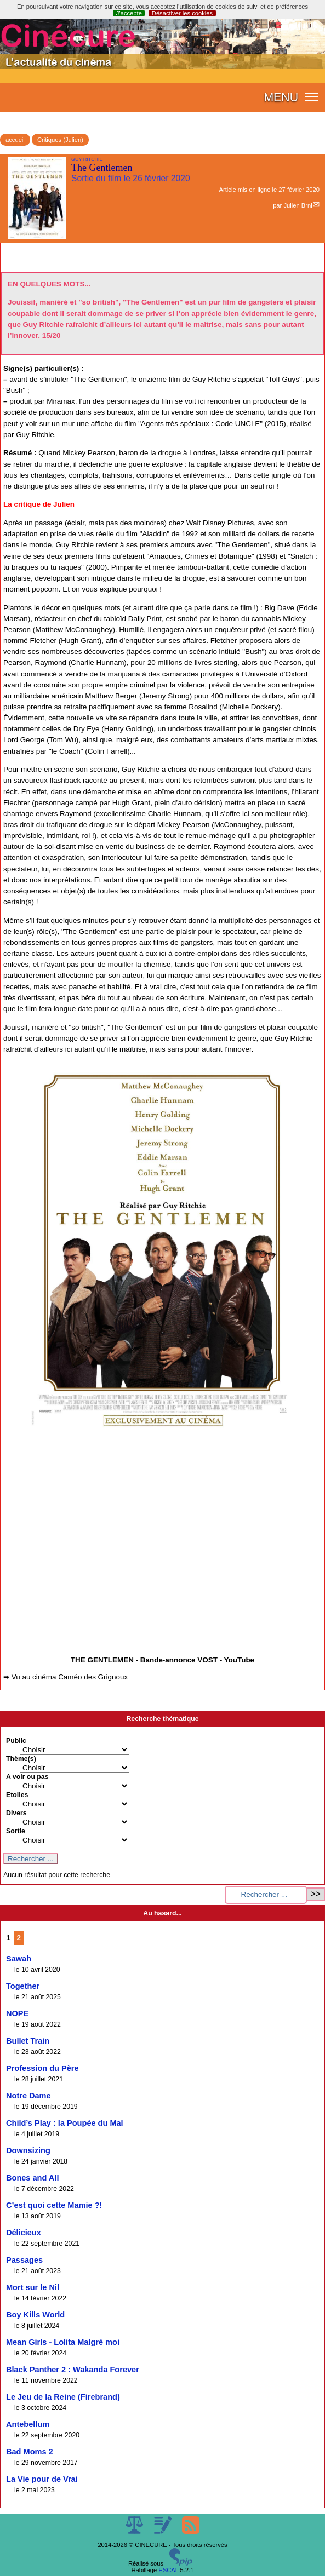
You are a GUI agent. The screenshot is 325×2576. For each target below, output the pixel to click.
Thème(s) (21, 1759)
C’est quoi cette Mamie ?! (54, 2205)
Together (22, 1986)
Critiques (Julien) (60, 139)
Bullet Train (27, 2040)
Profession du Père (42, 2068)
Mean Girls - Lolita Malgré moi (62, 2342)
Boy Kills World (35, 2314)
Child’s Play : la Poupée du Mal (64, 2123)
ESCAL (168, 2570)
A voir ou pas (27, 1777)
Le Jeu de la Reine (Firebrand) (63, 2397)
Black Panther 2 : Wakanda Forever (72, 2369)
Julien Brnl (297, 205)
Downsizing (28, 2150)
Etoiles (17, 1795)
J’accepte (129, 13)
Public (16, 1741)
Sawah (18, 1958)
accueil (15, 139)
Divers (16, 1813)
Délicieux (23, 2232)
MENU (281, 97)
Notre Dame (28, 2095)
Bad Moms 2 (29, 2451)
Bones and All (32, 2177)
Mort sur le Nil (32, 2287)
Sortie (15, 1831)
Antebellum (27, 2424)
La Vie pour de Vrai (42, 2479)
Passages (24, 2260)
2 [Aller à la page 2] (19, 1938)
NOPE (17, 2013)
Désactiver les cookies (182, 13)
